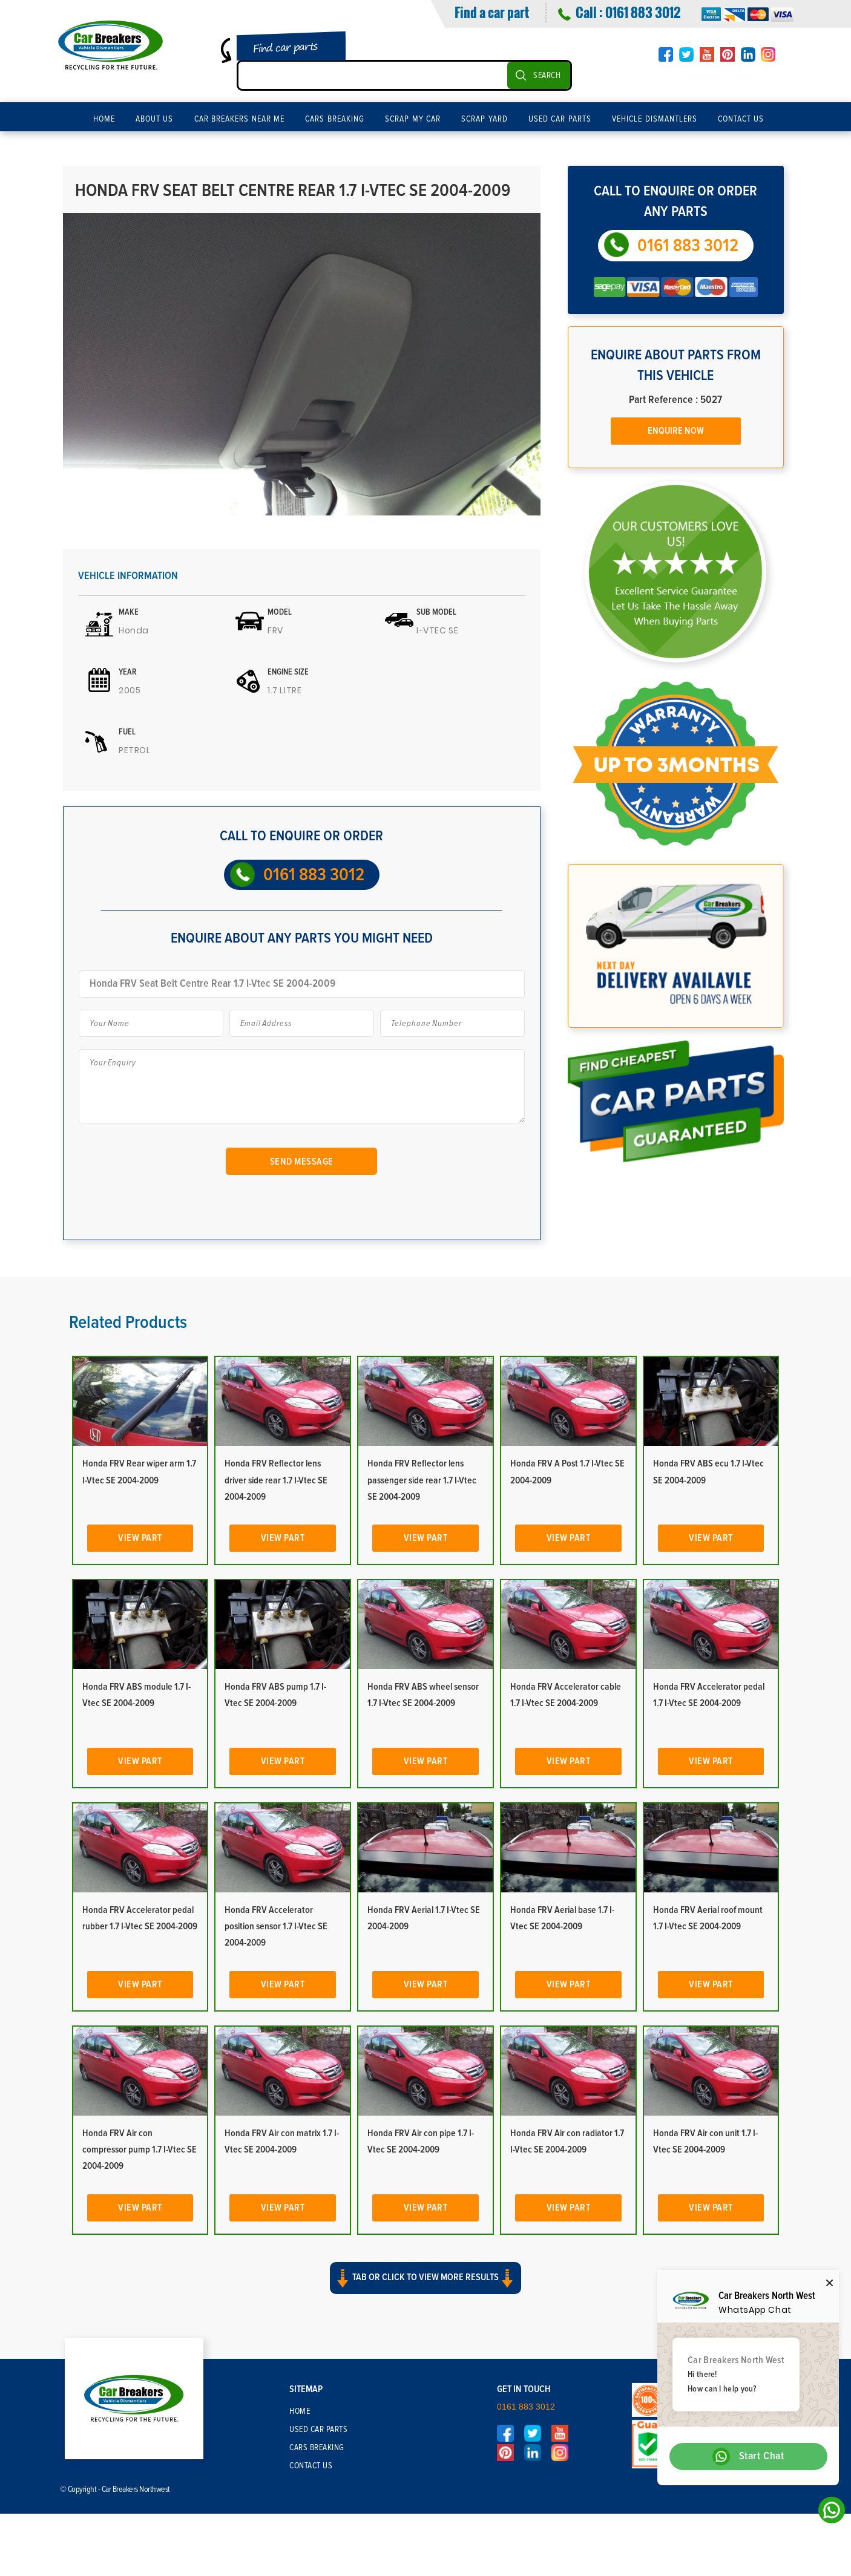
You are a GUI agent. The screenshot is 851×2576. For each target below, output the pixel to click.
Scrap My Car (413, 119)
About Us (155, 119)
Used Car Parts (559, 119)
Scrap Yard (484, 119)
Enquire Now (676, 431)
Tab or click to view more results (425, 2278)
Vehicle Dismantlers (654, 119)
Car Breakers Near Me (239, 119)
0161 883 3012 (642, 12)
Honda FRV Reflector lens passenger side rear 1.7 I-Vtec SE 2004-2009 (421, 1480)
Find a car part (492, 12)
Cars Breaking (334, 119)
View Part (140, 1538)
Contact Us (741, 119)
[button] (425, 2289)
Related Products (128, 1322)
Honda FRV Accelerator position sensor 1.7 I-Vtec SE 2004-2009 (276, 1926)
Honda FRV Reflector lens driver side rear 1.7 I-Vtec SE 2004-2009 (276, 1480)
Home (104, 119)
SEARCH (546, 75)
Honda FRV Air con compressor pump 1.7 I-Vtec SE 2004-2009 (139, 2149)
